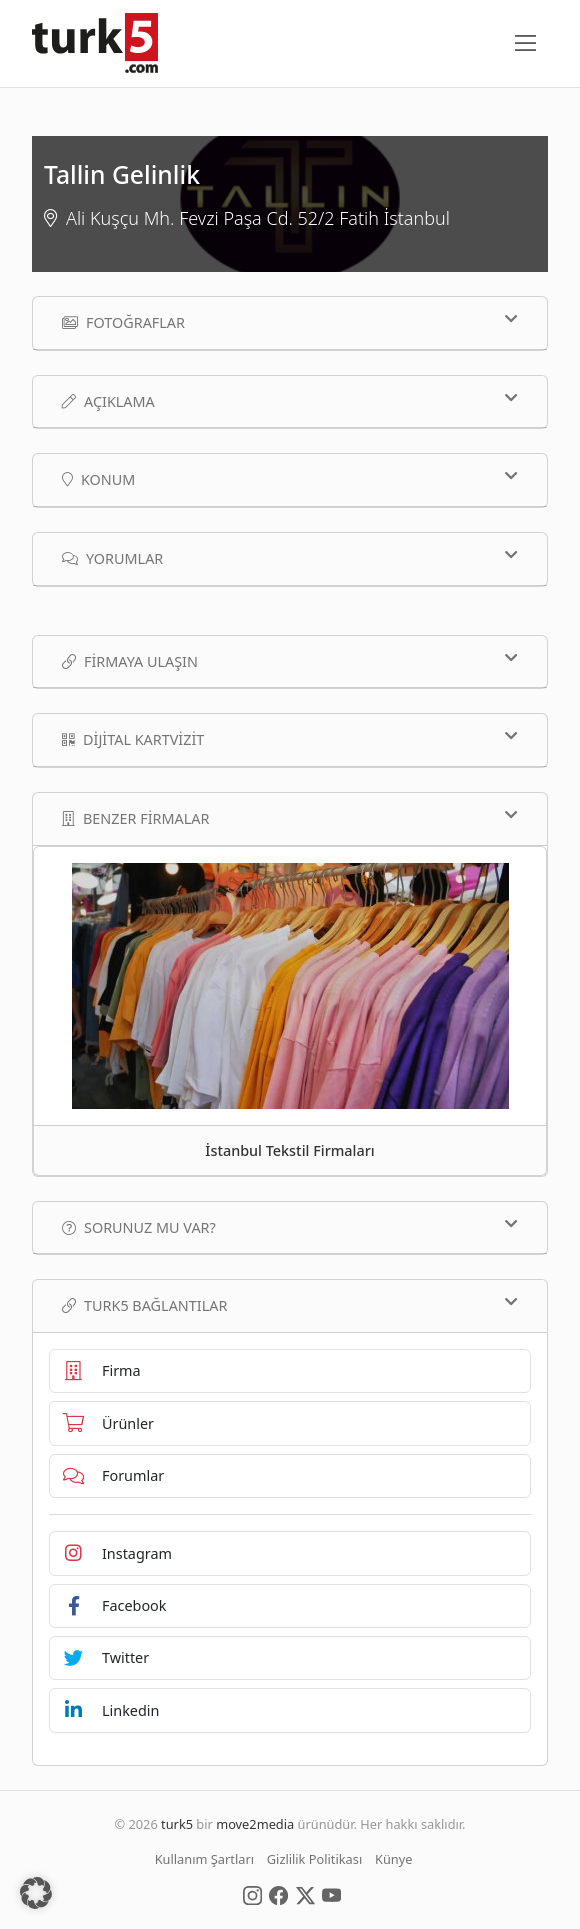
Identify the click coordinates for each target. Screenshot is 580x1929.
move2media (255, 1824)
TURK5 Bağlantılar (290, 1305)
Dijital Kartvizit (290, 739)
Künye (393, 1859)
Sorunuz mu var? (290, 1227)
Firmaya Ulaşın (290, 661)
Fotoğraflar (290, 322)
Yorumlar (290, 558)
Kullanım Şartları (204, 1859)
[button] (36, 1893)
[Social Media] (252, 1894)
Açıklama (290, 401)
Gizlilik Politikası (314, 1859)
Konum (290, 479)
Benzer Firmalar (290, 818)
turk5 (177, 1824)
